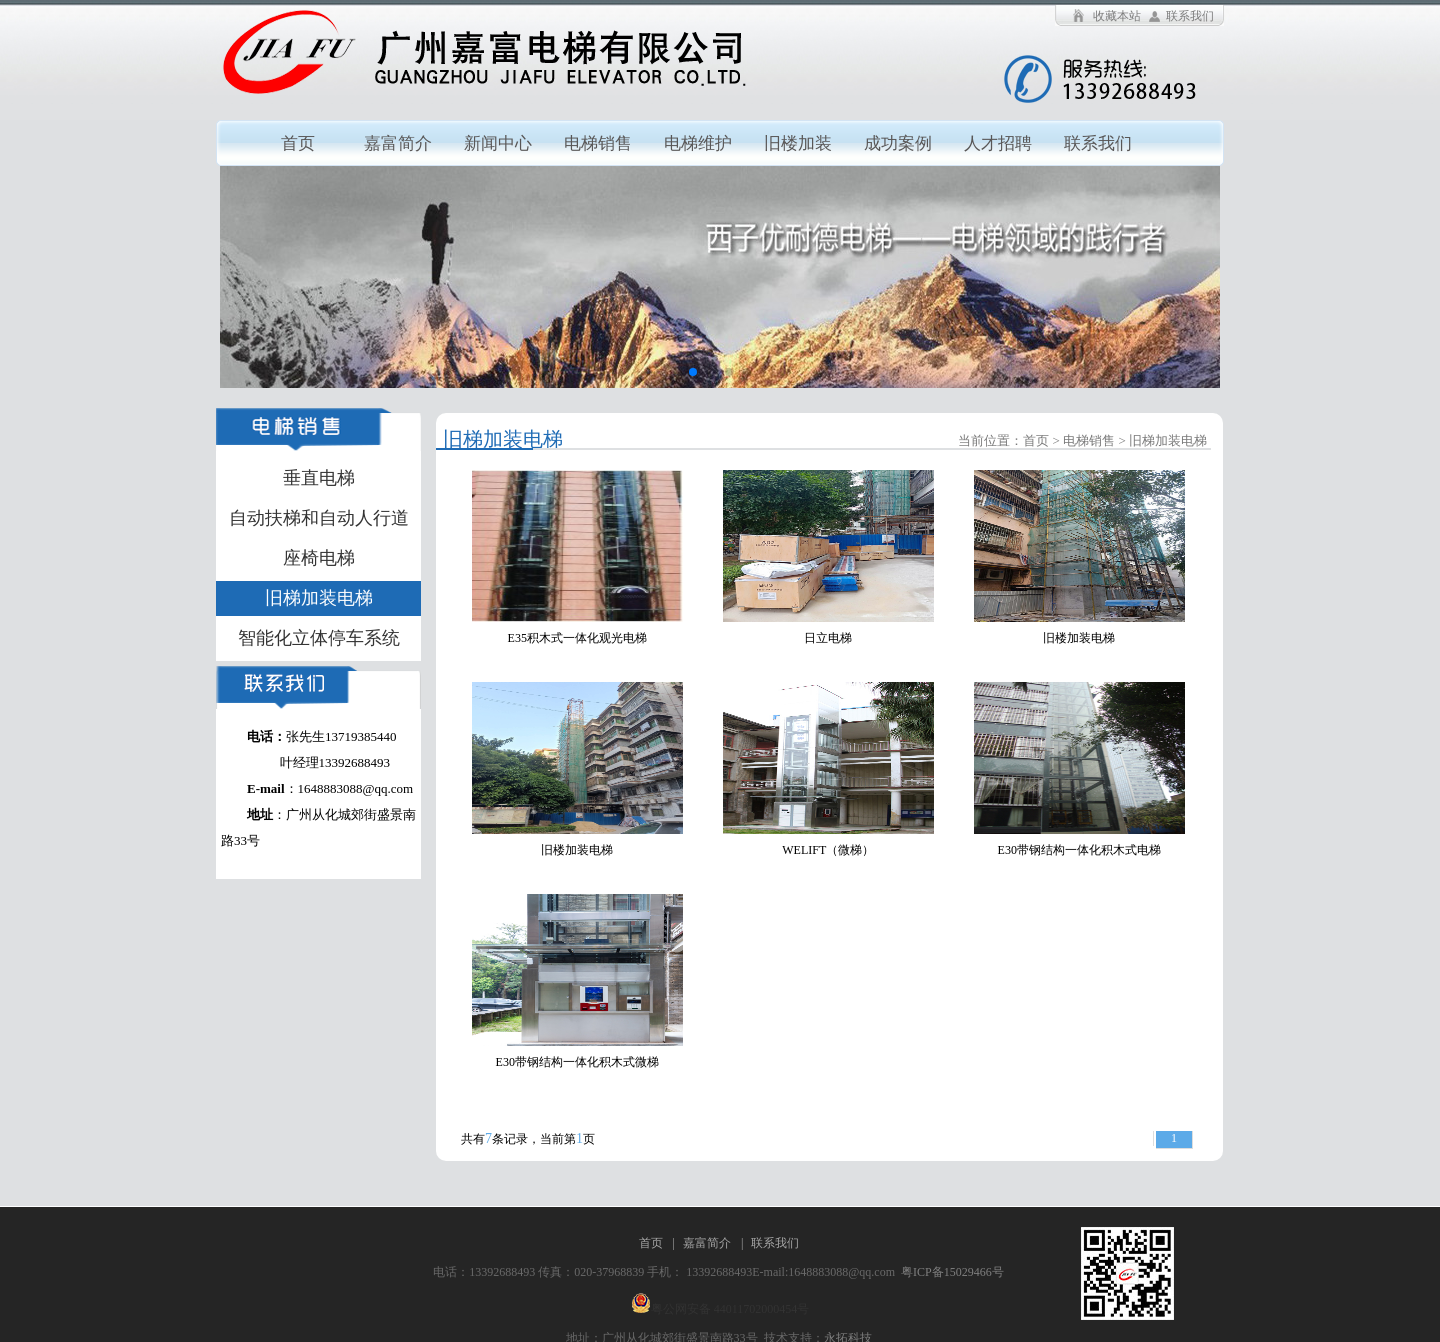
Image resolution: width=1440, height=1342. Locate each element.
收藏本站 (1117, 16)
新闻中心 (498, 143)
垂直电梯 (319, 478)
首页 (298, 143)
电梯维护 (698, 143)
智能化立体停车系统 (319, 638)
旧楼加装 (798, 143)
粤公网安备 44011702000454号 (730, 1309)
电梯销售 (598, 143)
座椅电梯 (319, 558)
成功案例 (898, 143)
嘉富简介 (398, 143)
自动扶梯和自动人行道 (319, 518)
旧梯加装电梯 (319, 598)
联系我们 (1190, 16)
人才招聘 (998, 143)
